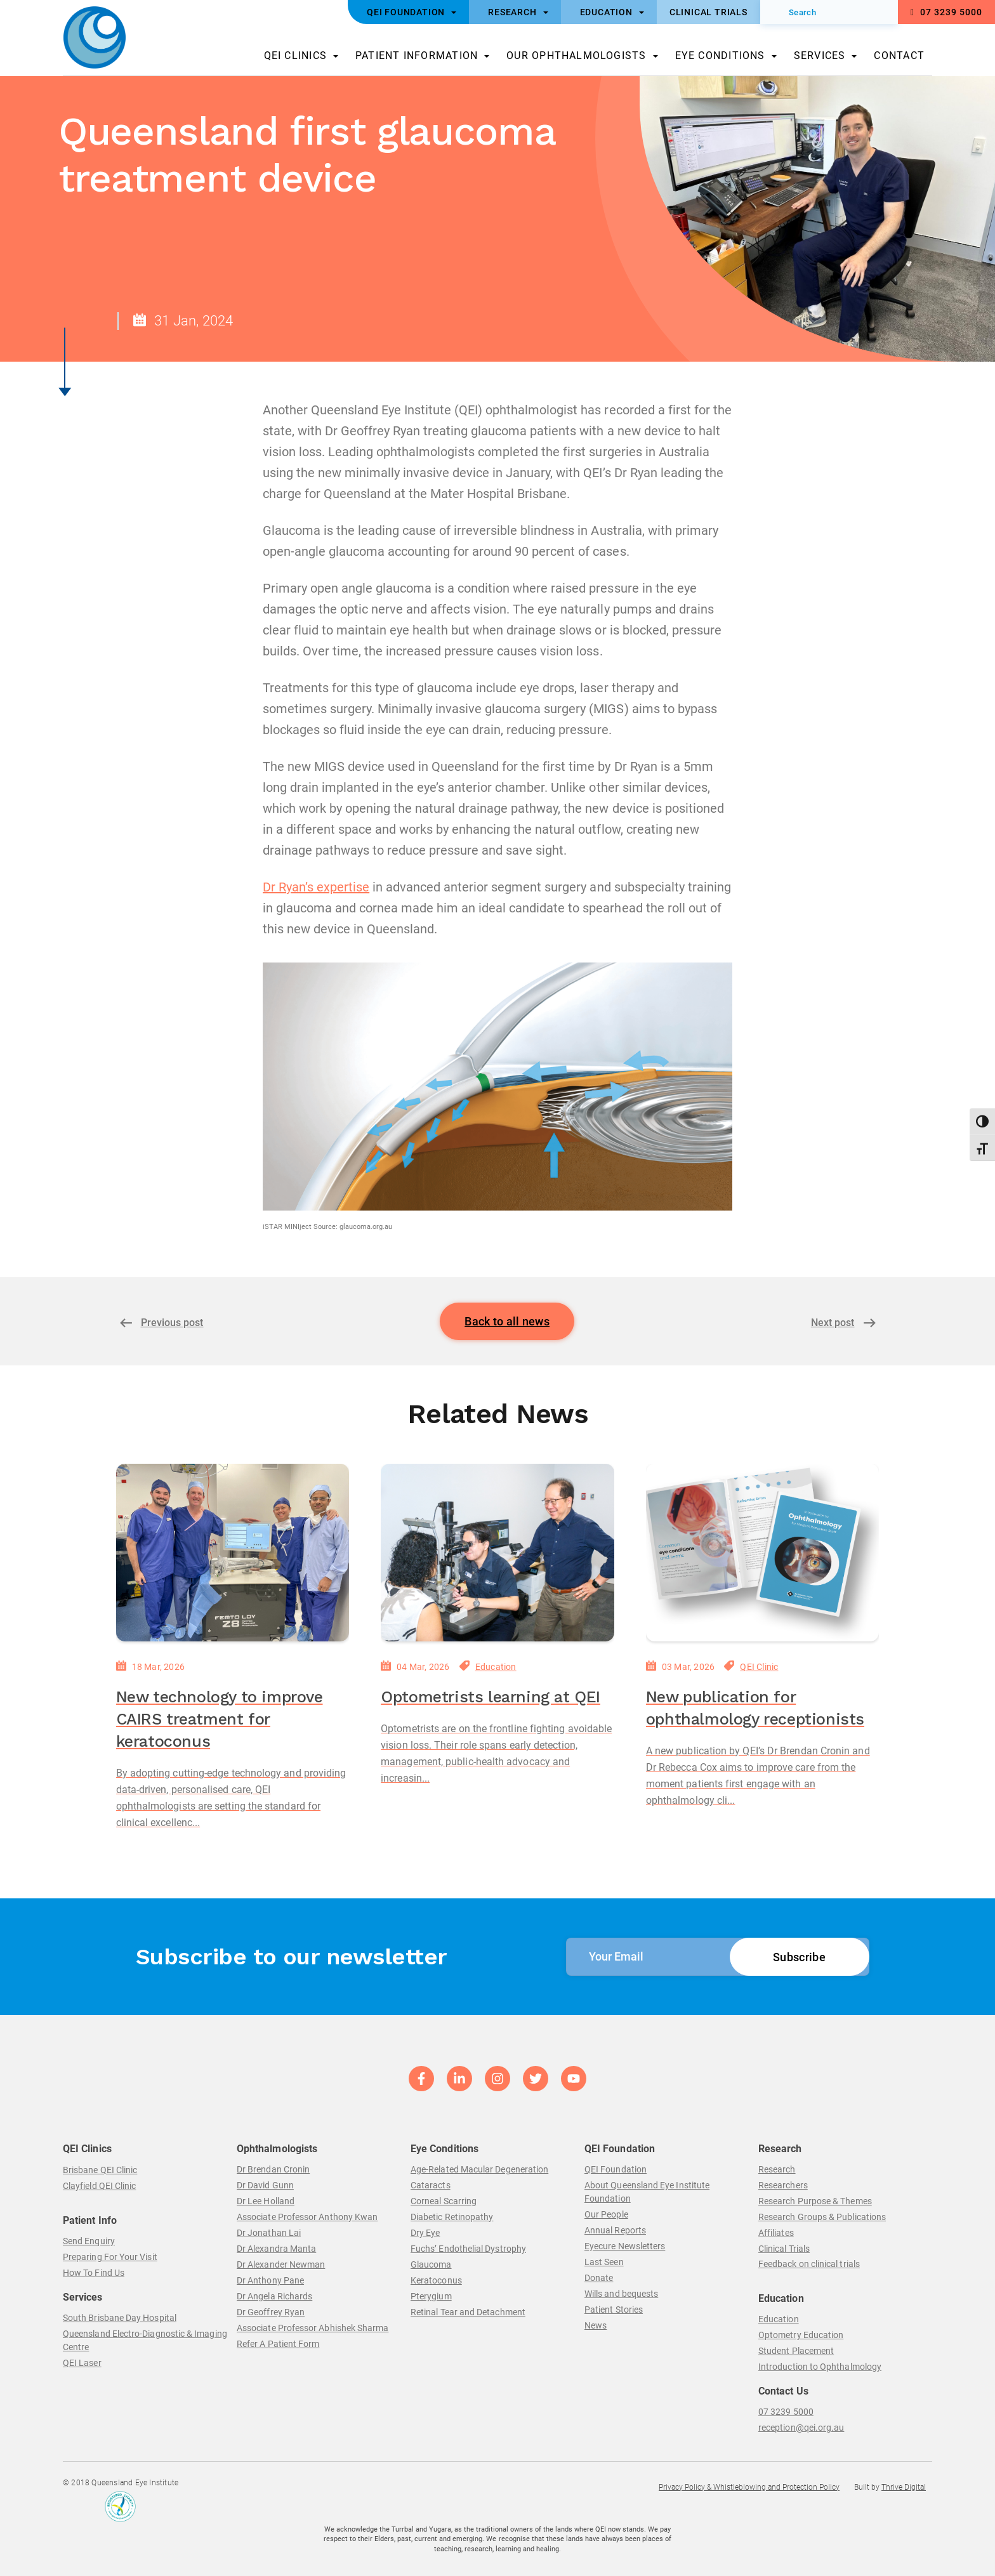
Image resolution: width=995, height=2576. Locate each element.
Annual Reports (615, 2230)
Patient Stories (613, 2309)
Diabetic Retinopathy (452, 2217)
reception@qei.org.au (801, 2427)
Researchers (783, 2185)
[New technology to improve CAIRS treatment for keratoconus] (233, 1552)
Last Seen (604, 2262)
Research (777, 2169)
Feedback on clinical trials (809, 2264)
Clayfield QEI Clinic (99, 2186)
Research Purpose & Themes (815, 2201)
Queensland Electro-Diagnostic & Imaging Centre (145, 2340)
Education (496, 1667)
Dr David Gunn (265, 2185)
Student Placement (796, 2351)
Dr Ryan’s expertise (316, 887)
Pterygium (431, 2296)
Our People (606, 2214)
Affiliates (776, 2233)
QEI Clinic (759, 1667)
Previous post (172, 1323)
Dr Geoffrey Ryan (271, 2312)
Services (820, 55)
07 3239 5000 (946, 12)
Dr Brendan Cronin (273, 2169)
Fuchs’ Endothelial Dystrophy (468, 2249)
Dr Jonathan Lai (269, 2233)
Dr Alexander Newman (281, 2264)
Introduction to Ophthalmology (819, 2367)
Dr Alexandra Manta (276, 2249)
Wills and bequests (621, 2294)
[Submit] (778, 12)
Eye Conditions (720, 55)
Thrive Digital (903, 2487)
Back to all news (507, 1321)
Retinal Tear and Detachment (468, 2312)
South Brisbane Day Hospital (119, 2318)
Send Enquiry (89, 2241)
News (595, 2325)
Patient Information (416, 55)
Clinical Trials (784, 2249)
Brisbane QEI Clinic (100, 2170)
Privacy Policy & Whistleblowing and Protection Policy (749, 2487)
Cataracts (431, 2185)
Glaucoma (431, 2264)
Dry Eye (425, 2233)
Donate (598, 2278)
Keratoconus (436, 2280)
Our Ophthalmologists (576, 55)
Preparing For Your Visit (110, 2257)
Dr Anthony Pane (270, 2280)
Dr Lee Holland (265, 2201)
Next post (833, 1323)
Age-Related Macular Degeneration (479, 2169)
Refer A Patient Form (278, 2344)
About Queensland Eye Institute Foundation (646, 2192)
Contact (899, 55)
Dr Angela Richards (274, 2296)
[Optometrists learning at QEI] (497, 1552)
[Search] (829, 12)
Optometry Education (800, 2335)
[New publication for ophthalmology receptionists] (763, 1552)
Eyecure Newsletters (624, 2246)
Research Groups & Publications (822, 2217)
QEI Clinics (295, 55)
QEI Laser (82, 2363)
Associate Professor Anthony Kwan (307, 2217)
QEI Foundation (615, 2169)
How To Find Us (93, 2273)
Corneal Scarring (444, 2201)
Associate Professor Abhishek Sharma (312, 2328)
